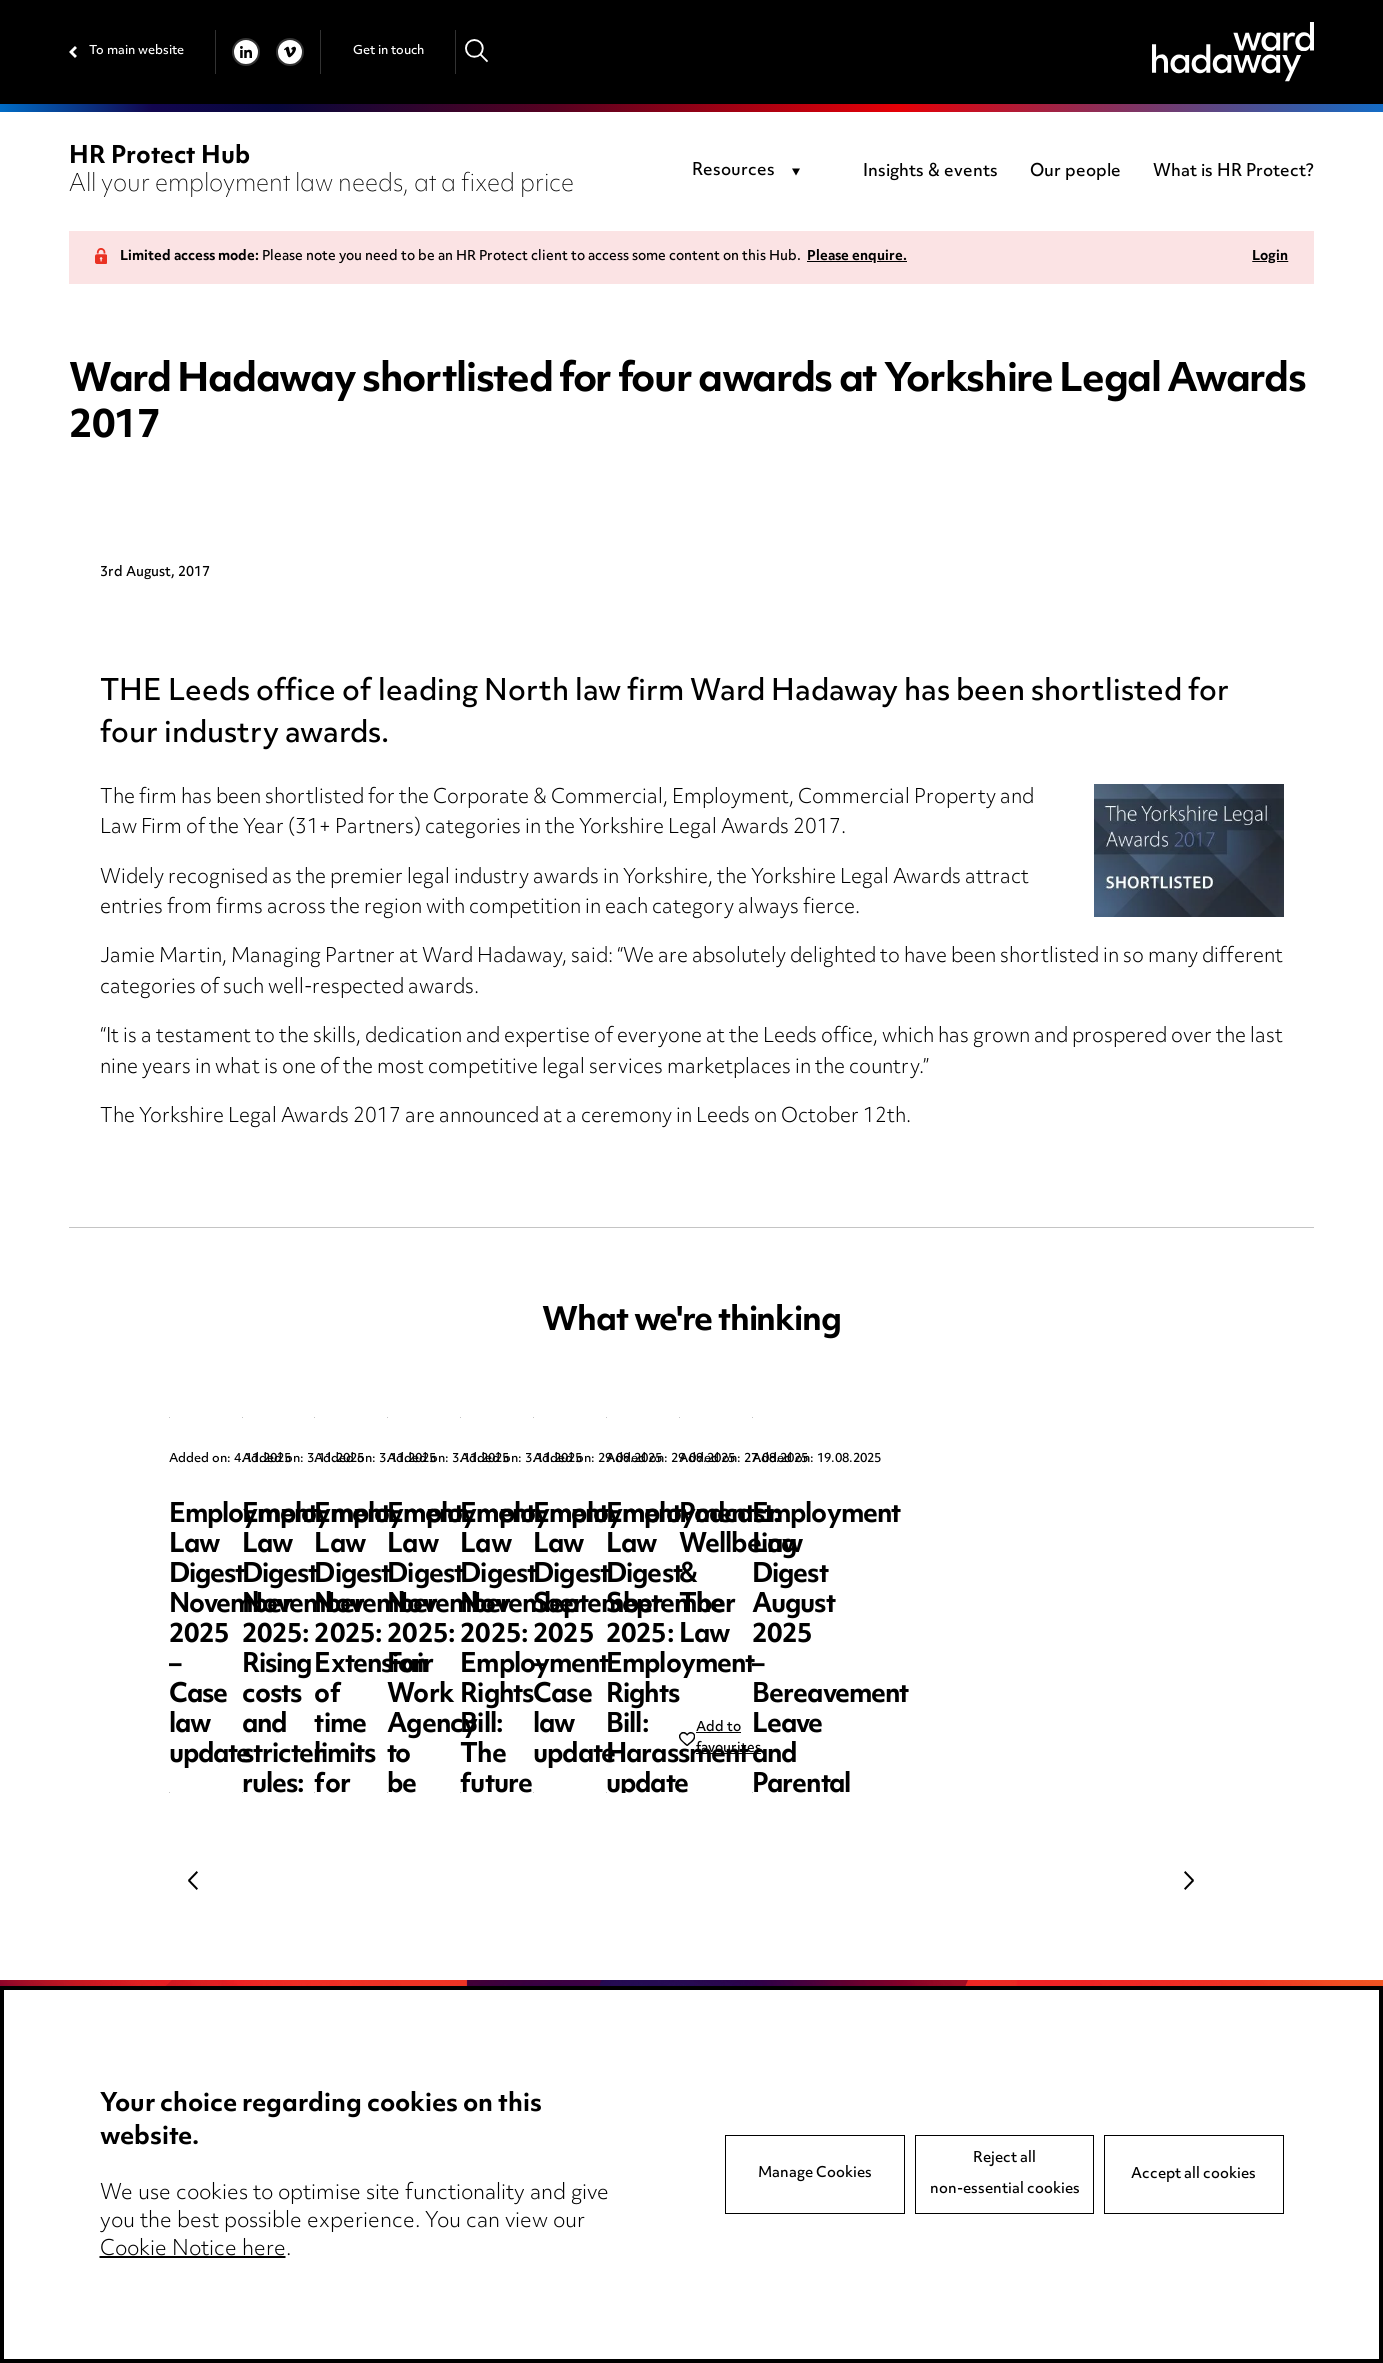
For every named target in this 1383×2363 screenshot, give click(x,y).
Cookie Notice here (193, 2250)
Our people (1075, 172)
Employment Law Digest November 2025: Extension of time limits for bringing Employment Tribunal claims (1058, 1575)
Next (1189, 1880)
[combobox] (749, 172)
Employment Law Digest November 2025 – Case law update (311, 1545)
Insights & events (930, 172)
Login (1270, 257)
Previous (194, 1880)
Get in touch (388, 51)
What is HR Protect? (1233, 172)
